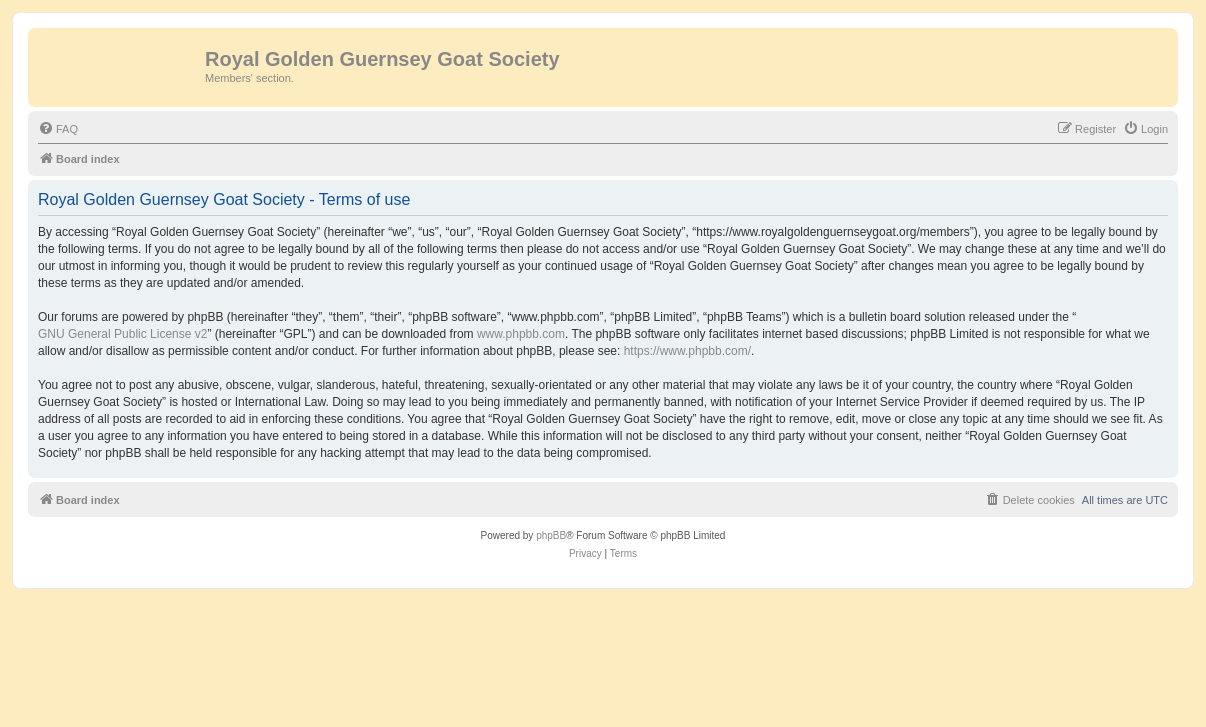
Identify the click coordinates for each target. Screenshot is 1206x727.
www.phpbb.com (521, 334)
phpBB (551, 535)
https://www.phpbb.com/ (687, 351)
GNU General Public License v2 (122, 334)
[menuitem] (58, 129)
